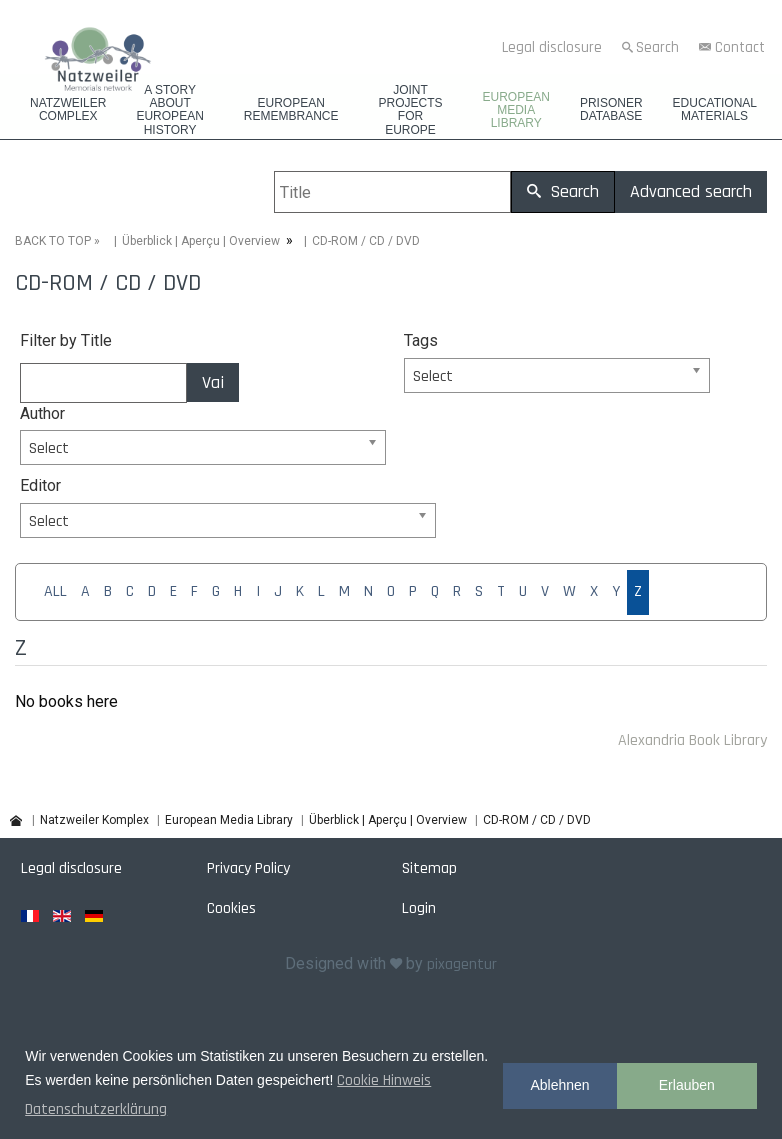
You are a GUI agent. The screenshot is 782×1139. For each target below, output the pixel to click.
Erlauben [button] (687, 1085)
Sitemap (429, 868)
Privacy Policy (248, 868)
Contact (740, 47)
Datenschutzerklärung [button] (96, 1109)
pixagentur (462, 964)
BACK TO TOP (53, 241)
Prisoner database (611, 110)
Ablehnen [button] (559, 1085)
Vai (213, 382)
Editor (40, 485)
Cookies (231, 908)
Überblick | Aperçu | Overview (201, 241)
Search (657, 47)
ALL (55, 591)
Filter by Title (66, 340)
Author (42, 413)
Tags (421, 340)
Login (419, 908)
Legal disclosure (552, 47)
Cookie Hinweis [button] (384, 1080)
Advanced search (691, 191)
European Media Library (516, 110)
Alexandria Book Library (692, 740)
